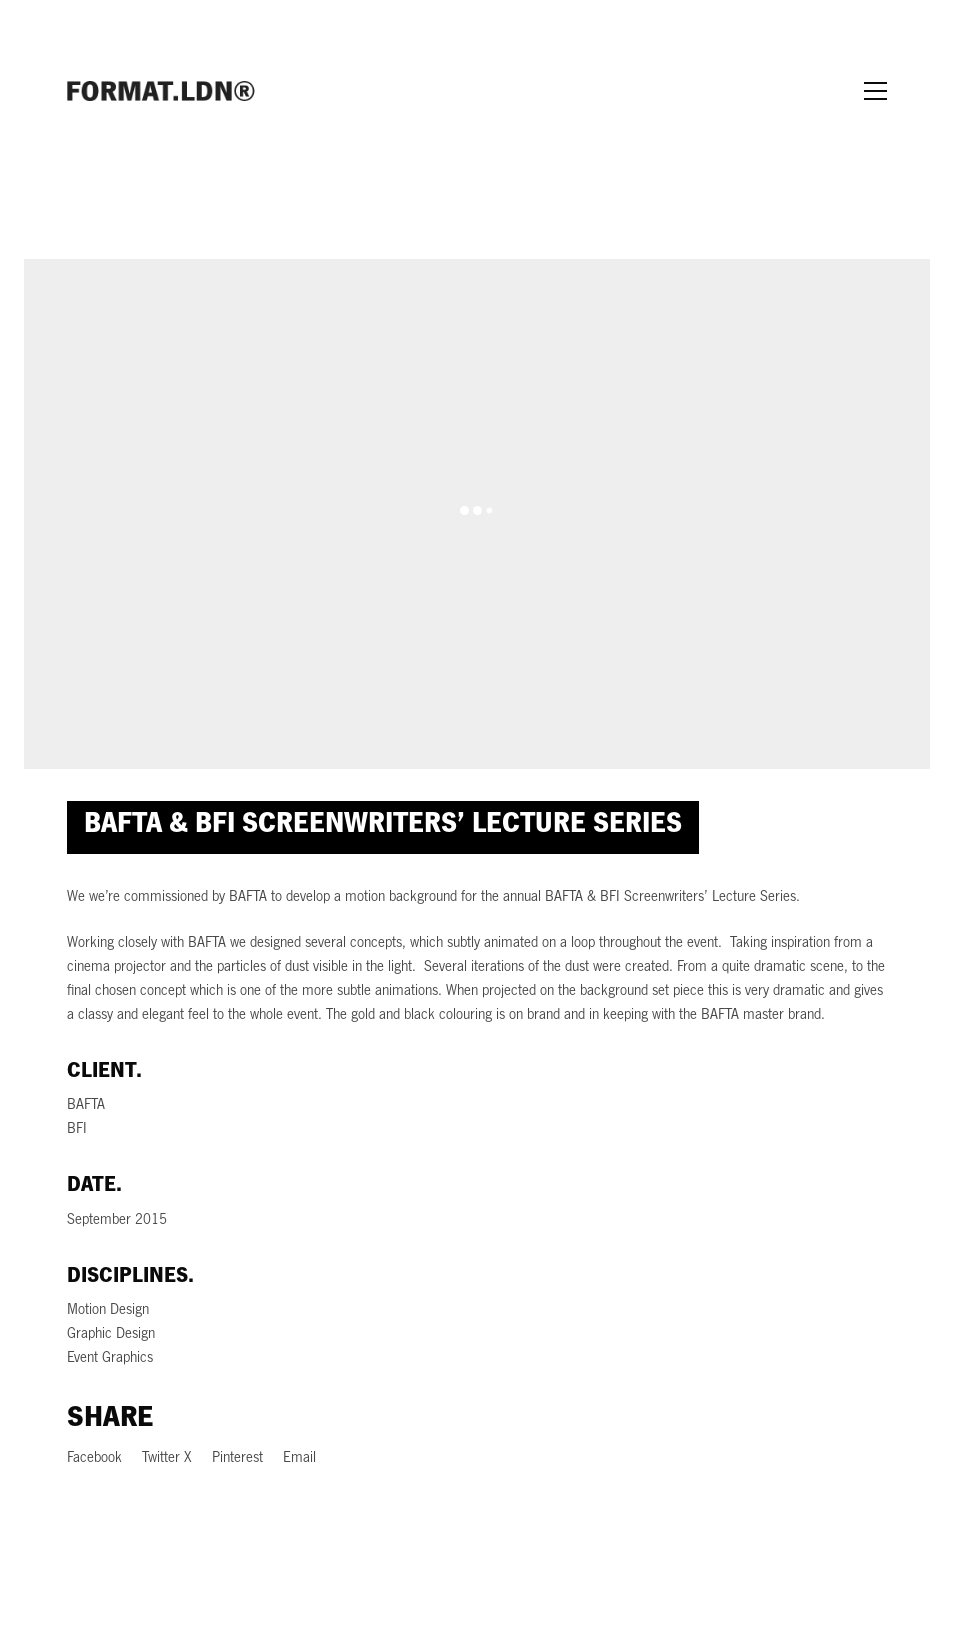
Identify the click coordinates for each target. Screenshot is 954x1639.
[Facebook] (94, 1459)
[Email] (299, 1459)
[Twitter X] (167, 1459)
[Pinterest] (237, 1459)
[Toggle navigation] (875, 91)
